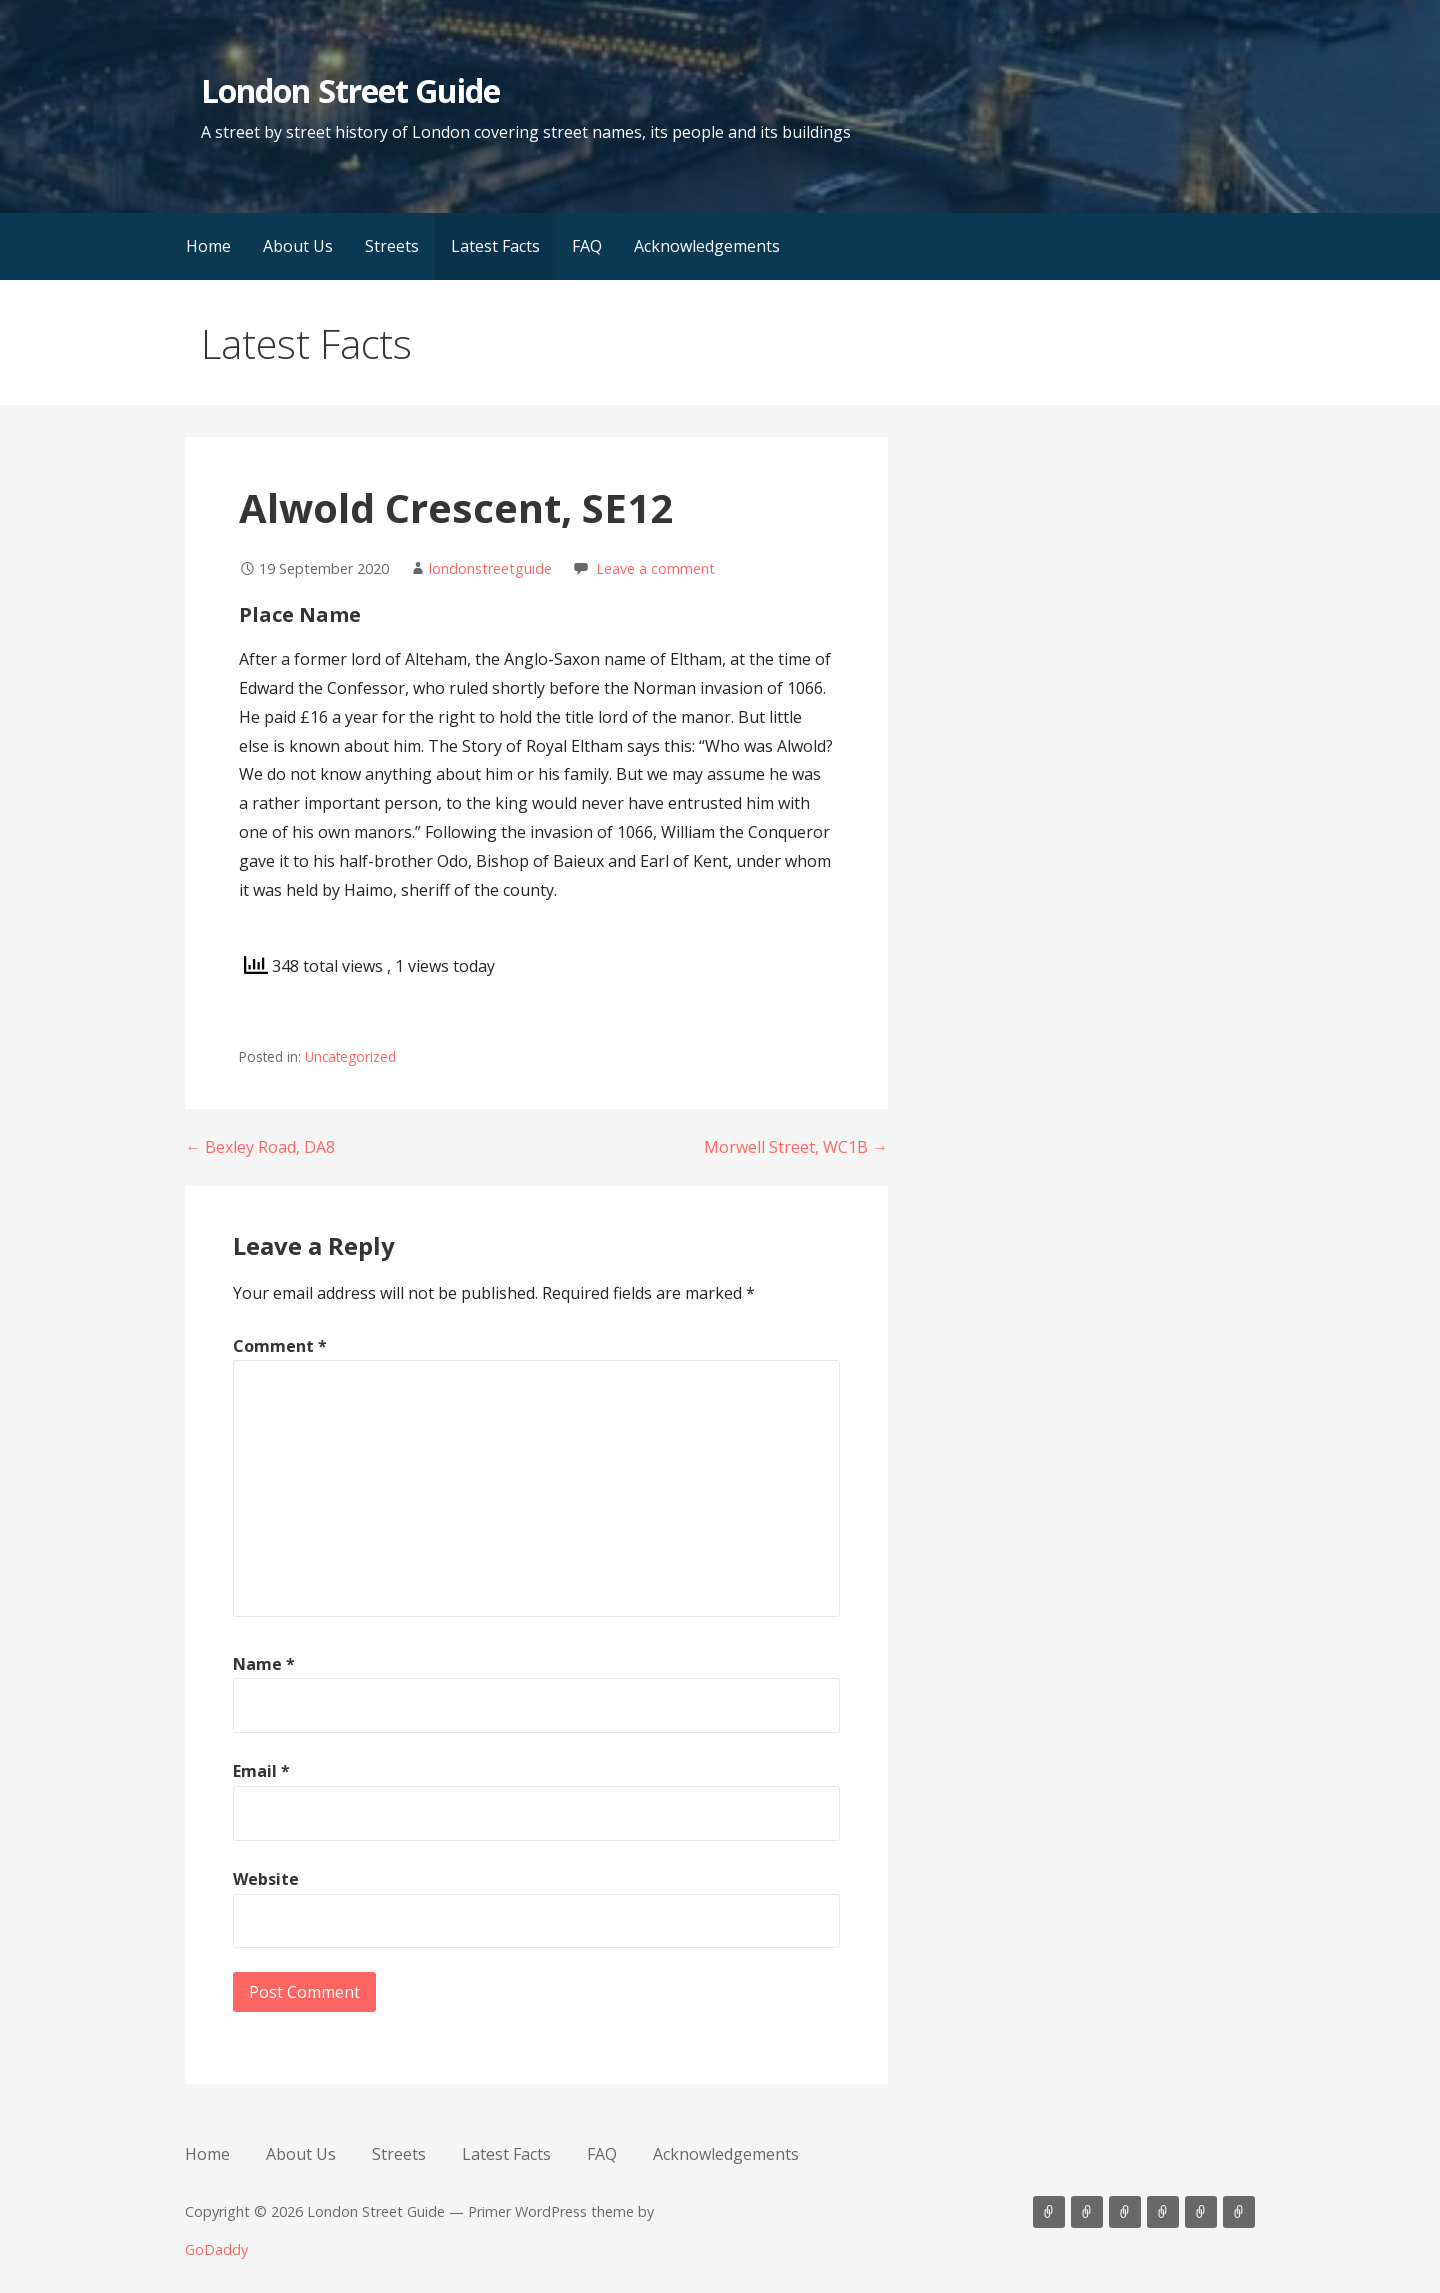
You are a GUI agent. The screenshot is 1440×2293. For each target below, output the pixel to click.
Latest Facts (495, 246)
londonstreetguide (490, 568)
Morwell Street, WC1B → (796, 1147)
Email (261, 1771)
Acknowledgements (707, 246)
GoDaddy (216, 2249)
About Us (298, 246)
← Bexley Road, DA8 (260, 1147)
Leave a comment (655, 568)
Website (266, 1879)
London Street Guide (350, 90)
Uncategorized (350, 1056)
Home (208, 246)
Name (264, 1664)
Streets (392, 246)
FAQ (587, 246)
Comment (280, 1346)
